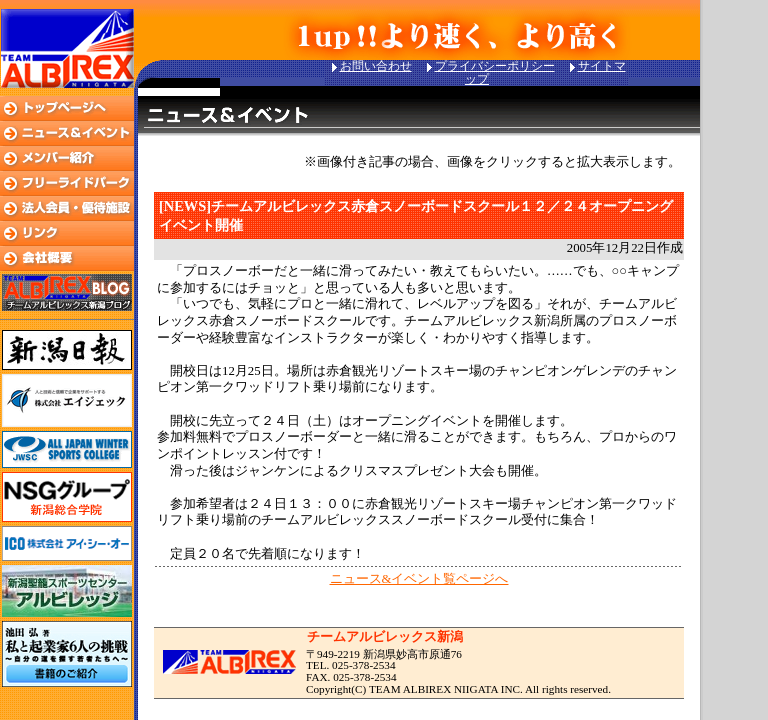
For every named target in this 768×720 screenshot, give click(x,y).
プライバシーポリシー (495, 66)
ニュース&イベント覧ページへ (419, 579)
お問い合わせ (376, 66)
